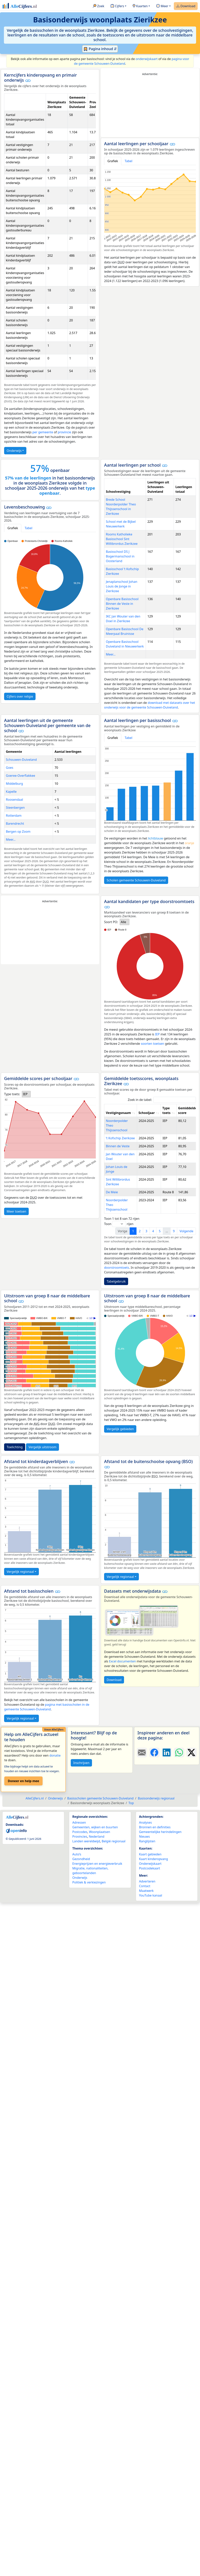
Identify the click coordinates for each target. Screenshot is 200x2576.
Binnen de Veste (117, 1142)
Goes (9, 767)
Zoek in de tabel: (162, 1095)
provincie (64, 432)
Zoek (98, 6)
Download (185, 6)
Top (131, 1799)
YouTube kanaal (150, 1891)
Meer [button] (162, 6)
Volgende (186, 1227)
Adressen (79, 1818)
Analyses (145, 1818)
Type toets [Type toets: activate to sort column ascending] (166, 1106)
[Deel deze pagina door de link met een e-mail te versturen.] (142, 1748)
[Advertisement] (150, 106)
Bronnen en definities (155, 1823)
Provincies (79, 1832)
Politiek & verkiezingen (89, 1878)
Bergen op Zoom (18, 831)
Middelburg (14, 783)
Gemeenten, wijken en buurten (95, 1823)
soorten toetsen (152, 1039)
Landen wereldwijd (86, 1837)
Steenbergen (15, 807)
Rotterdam (13, 815)
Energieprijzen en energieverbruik (97, 1859)
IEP (157, 1030)
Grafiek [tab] (112, 161)
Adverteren (147, 1877)
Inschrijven (81, 1758)
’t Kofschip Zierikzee (120, 1134)
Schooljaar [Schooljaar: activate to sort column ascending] (146, 1108)
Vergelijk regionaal (20, 1567)
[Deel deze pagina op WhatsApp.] (179, 1748)
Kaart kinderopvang (153, 1854)
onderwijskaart (146, 59)
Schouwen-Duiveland (21, 759)
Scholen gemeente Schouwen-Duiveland (136, 880)
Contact (144, 1882)
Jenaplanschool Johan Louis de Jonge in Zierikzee (121, 586)
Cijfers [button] (117, 6)
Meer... (110, 654)
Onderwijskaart (150, 1859)
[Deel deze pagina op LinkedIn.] (167, 1748)
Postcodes (79, 1827)
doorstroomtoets (116, 1263)
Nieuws (144, 1832)
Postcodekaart (149, 1864)
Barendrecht (15, 823)
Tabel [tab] (128, 161)
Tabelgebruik (116, 1277)
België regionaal (114, 1837)
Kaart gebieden (150, 1850)
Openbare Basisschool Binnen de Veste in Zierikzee (122, 603)
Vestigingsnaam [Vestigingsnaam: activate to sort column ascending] (118, 1108)
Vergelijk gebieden (120, 1424)
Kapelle (11, 791)
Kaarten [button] (140, 6)
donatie (55, 1751)
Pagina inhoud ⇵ (100, 48)
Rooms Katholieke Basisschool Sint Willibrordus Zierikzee (122, 539)
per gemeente (42, 432)
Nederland (96, 1832)
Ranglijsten (147, 1837)
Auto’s (76, 1850)
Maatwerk (146, 1886)
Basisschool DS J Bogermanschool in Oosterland (120, 556)
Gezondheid (81, 1854)
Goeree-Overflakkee (20, 775)
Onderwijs (14, 450)
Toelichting (15, 1443)
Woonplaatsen (99, 1827)
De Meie (112, 1188)
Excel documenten (122, 1657)
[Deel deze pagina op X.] (191, 1748)
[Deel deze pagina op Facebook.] (154, 1748)
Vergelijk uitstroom (42, 1443)
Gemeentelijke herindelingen (160, 1827)
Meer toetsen (16, 1203)
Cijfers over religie (20, 696)
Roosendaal (14, 799)
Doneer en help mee (23, 1777)
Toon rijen (118, 1220)
